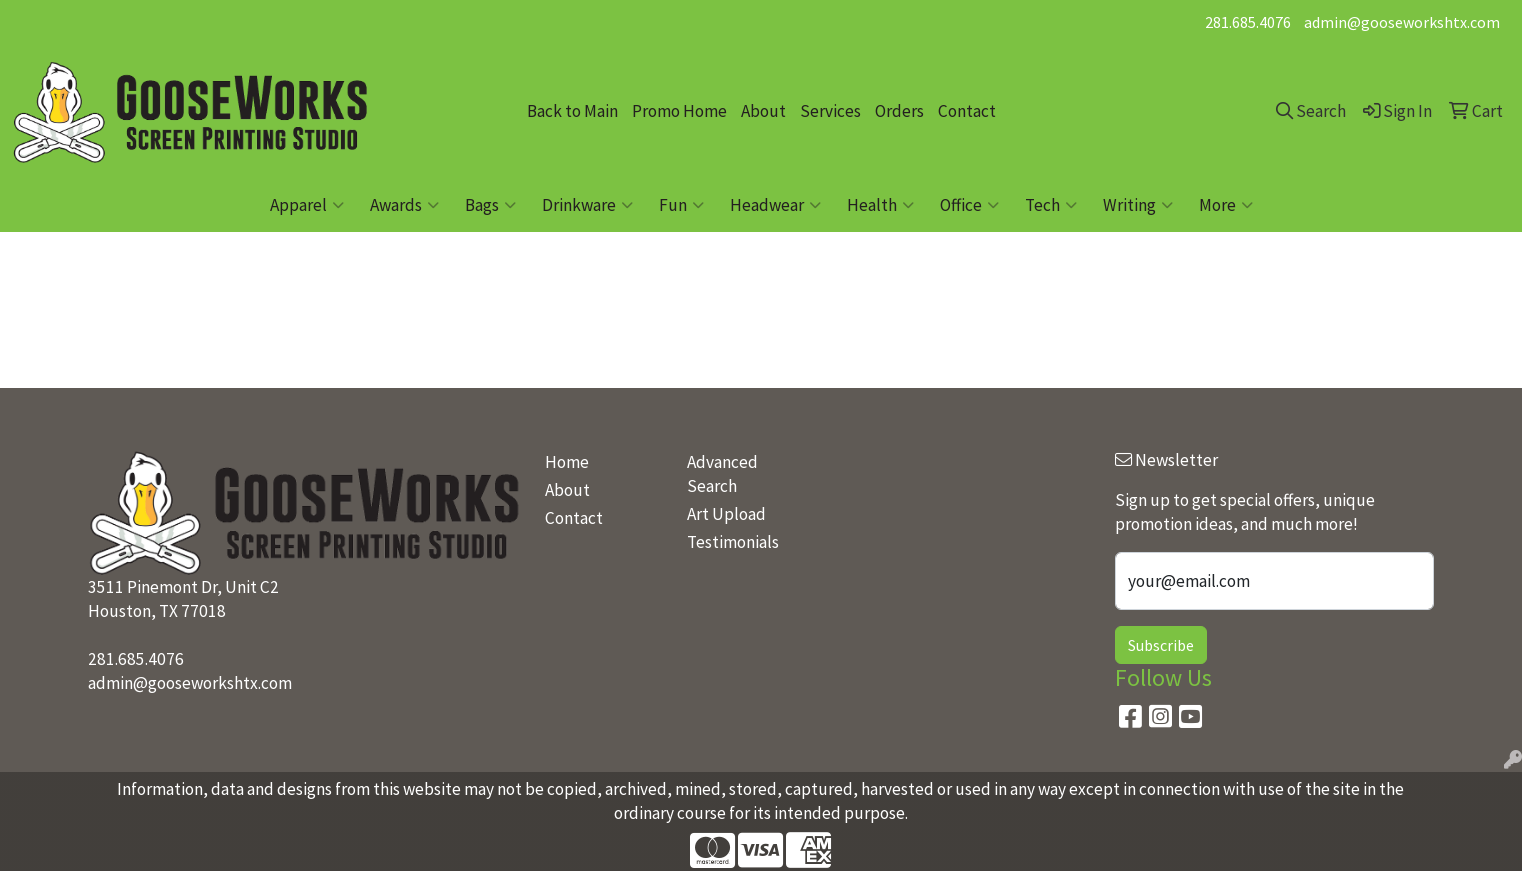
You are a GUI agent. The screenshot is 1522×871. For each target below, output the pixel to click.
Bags (490, 205)
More (1226, 205)
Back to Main (572, 111)
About (763, 111)
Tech (1051, 205)
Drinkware (587, 205)
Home (567, 462)
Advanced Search (722, 474)
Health (880, 205)
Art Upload (726, 514)
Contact (967, 111)
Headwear (775, 205)
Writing (1138, 205)
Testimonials (733, 542)
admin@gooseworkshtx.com (1402, 22)
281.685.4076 (1248, 22)
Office (969, 205)
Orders (899, 111)
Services (830, 111)
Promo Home (679, 111)
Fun (681, 205)
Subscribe (1161, 645)
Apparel (307, 205)
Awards (404, 205)
